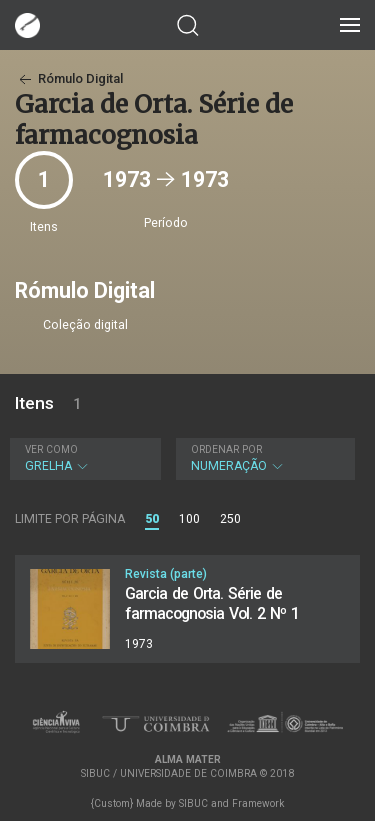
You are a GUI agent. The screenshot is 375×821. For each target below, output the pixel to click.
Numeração (263, 458)
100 (189, 519)
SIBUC (193, 803)
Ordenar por (226, 449)
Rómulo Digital (69, 78)
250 (230, 519)
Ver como (51, 449)
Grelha (83, 458)
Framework (258, 803)
